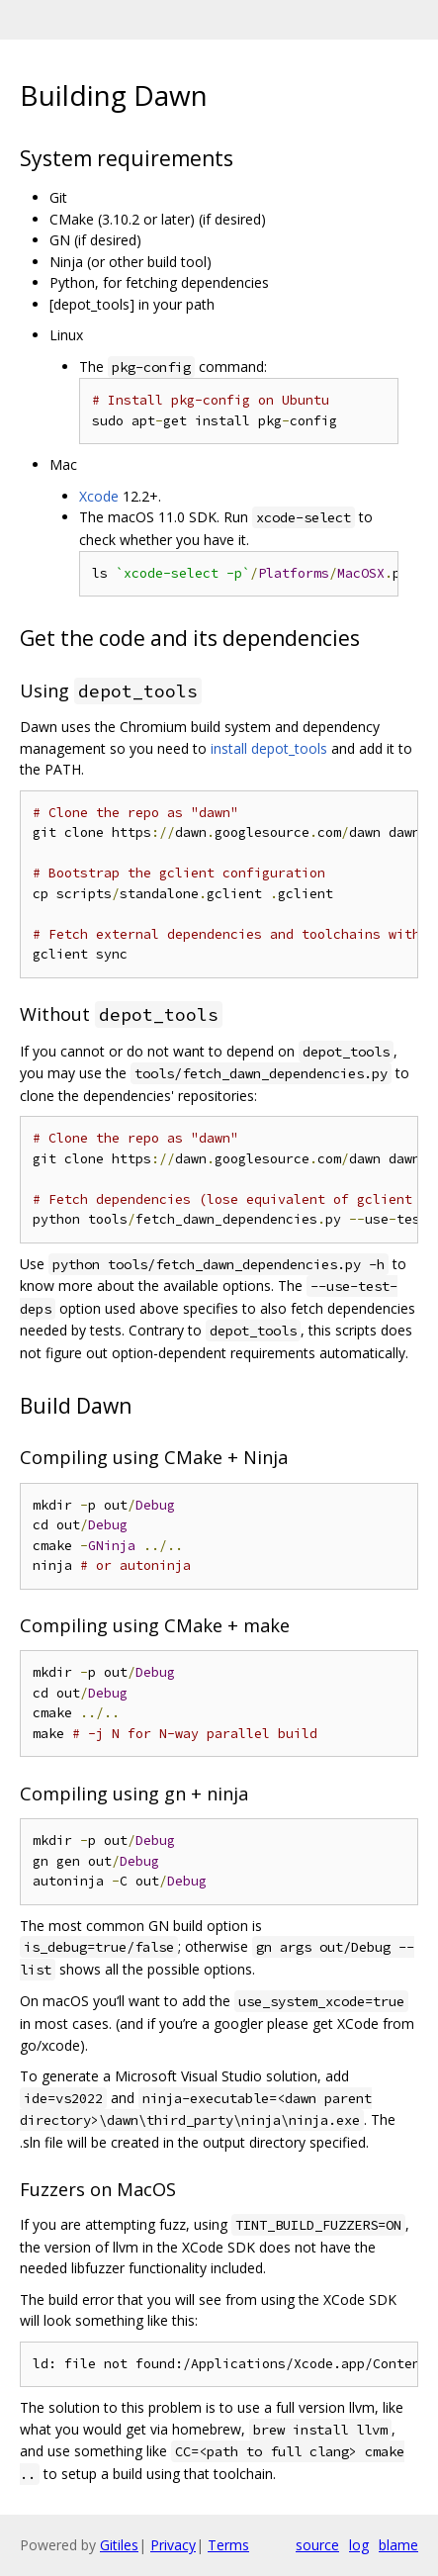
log (359, 2544)
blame (398, 2544)
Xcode (99, 496)
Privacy (173, 2544)
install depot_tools (269, 748)
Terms (228, 2544)
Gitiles (119, 2544)
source (317, 2544)
